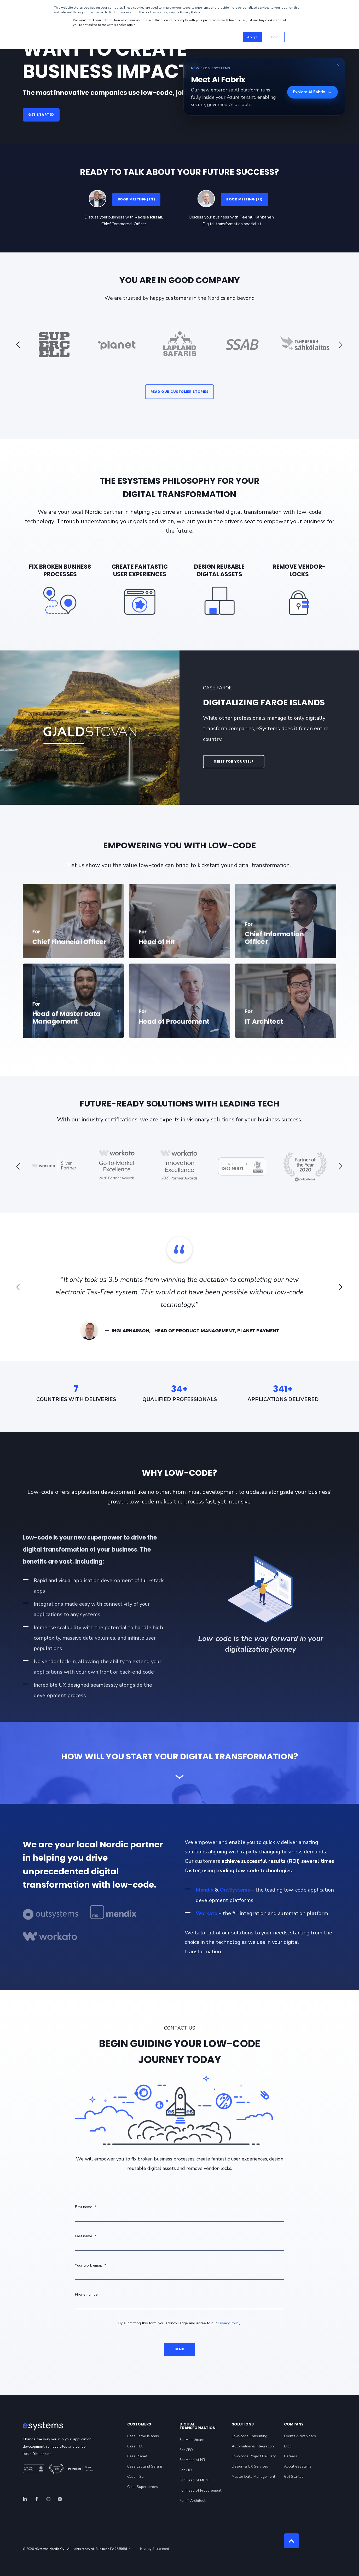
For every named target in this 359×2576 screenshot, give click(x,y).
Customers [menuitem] (139, 2424)
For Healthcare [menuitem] (192, 2439)
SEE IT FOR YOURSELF (234, 761)
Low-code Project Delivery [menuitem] (254, 2456)
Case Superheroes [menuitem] (142, 2486)
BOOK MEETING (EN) (136, 199)
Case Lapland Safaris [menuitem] (145, 2466)
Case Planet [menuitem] (137, 2456)
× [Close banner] (337, 64)
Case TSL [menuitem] (135, 2476)
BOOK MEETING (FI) (244, 199)
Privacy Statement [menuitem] (154, 2548)
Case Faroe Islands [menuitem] (143, 2436)
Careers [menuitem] (290, 2456)
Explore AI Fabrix (312, 92)
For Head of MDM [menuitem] (194, 2480)
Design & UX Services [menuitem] (250, 2466)
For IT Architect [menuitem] (192, 2500)
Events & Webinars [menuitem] (300, 2436)
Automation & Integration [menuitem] (253, 2446)
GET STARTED (41, 114)
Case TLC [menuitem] (135, 2446)
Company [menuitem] (294, 2424)
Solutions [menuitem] (243, 2424)
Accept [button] (252, 37)
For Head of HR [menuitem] (192, 2459)
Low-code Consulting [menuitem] (249, 2436)
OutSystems (235, 1889)
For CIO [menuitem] (186, 2470)
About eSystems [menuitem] (297, 2466)
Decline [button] (274, 37)
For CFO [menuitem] (186, 2449)
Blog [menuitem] (288, 2446)
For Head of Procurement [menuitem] (200, 2490)
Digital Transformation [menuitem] (198, 2426)
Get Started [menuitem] (294, 2476)
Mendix (204, 1889)
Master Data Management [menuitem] (253, 2476)
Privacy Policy (229, 2323)
